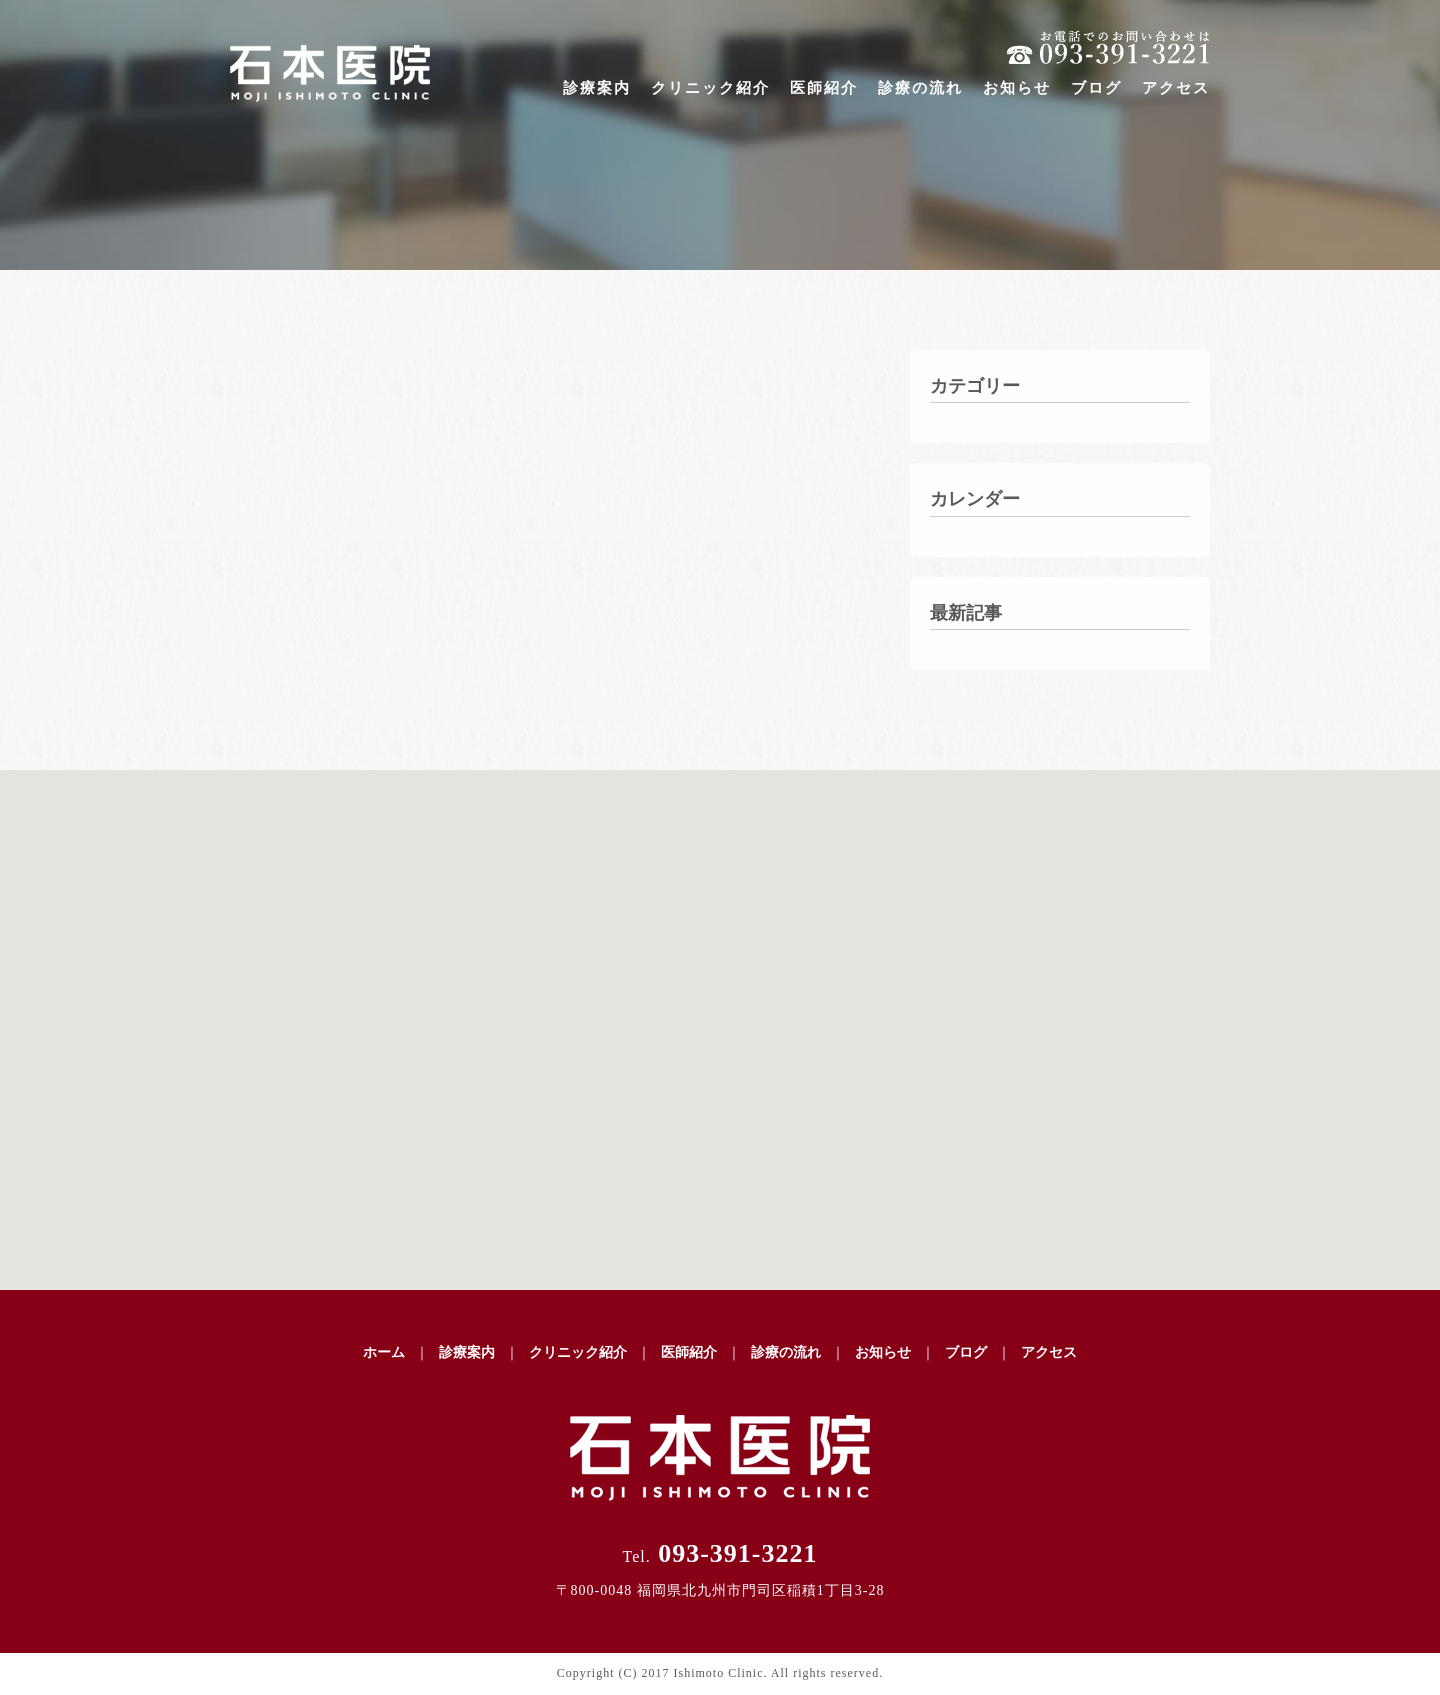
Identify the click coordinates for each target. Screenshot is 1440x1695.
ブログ (1096, 88)
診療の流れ (920, 88)
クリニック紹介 (710, 88)
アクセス (1176, 88)
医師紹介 (824, 88)
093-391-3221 (719, 1553)
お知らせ (1017, 88)
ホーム (384, 1352)
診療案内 (597, 88)
